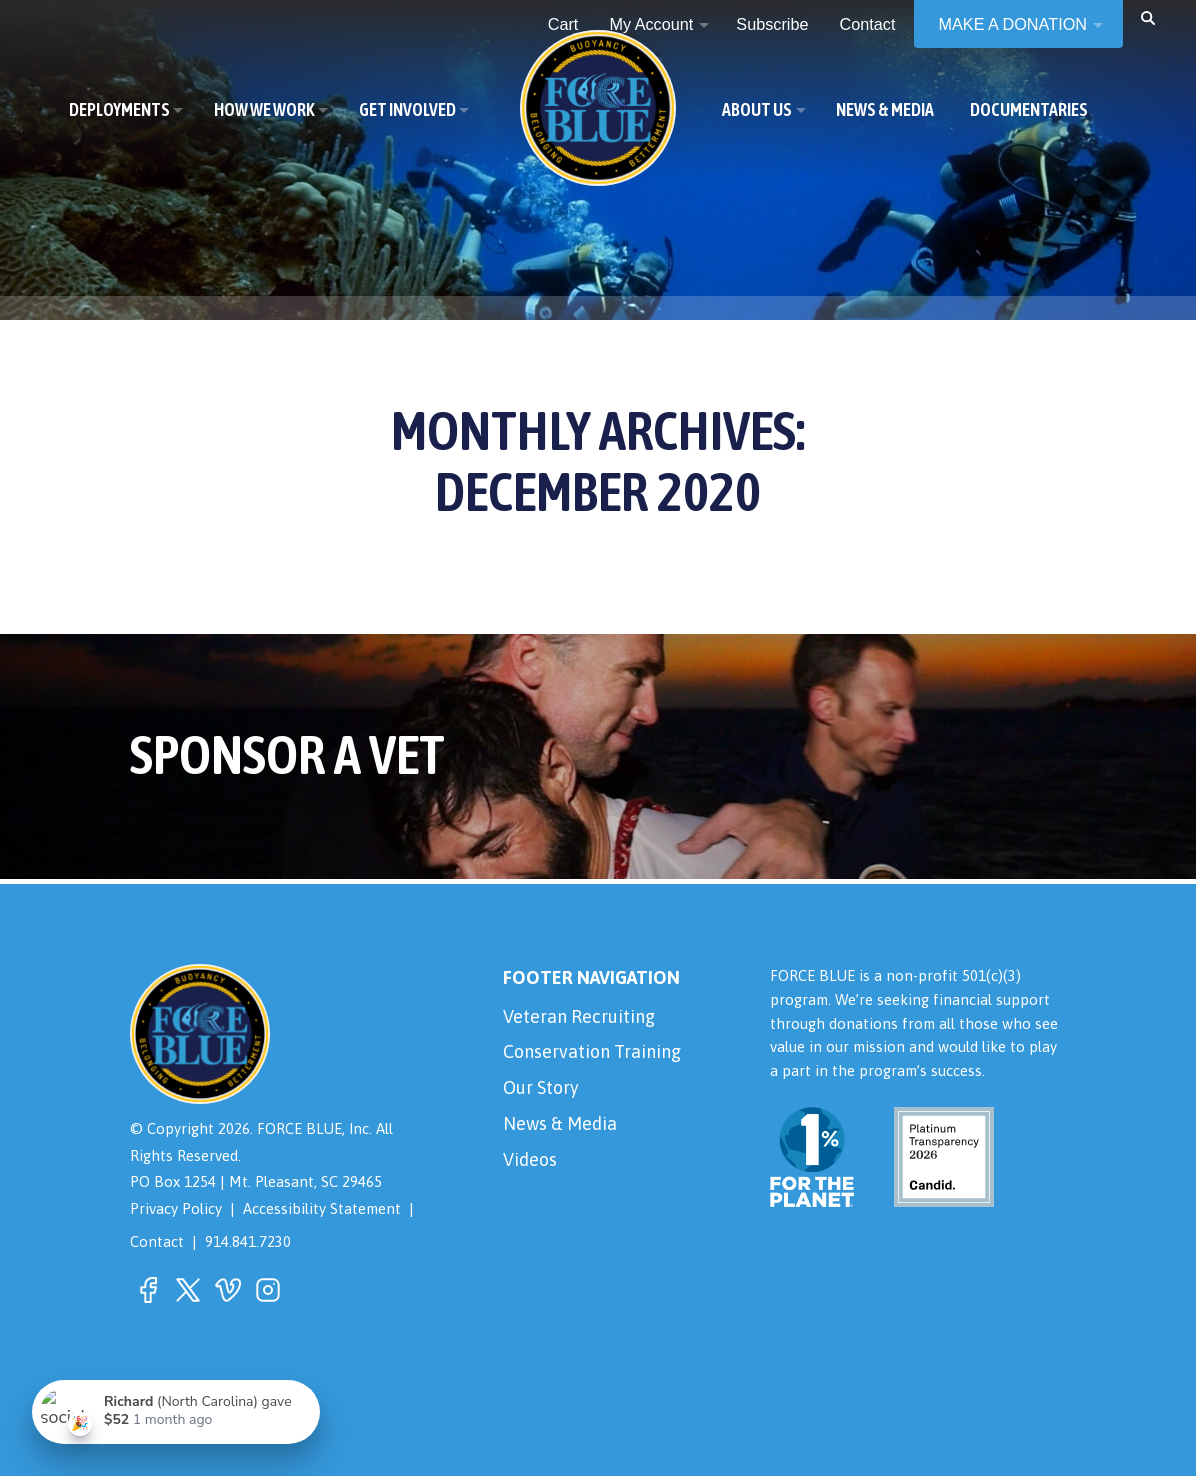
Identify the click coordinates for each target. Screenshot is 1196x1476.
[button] (1148, 17)
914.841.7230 (248, 1241)
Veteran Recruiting (579, 1016)
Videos (530, 1159)
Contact (157, 1241)
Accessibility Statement (322, 1208)
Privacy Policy (176, 1208)
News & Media (560, 1123)
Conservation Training (592, 1051)
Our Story (541, 1087)
